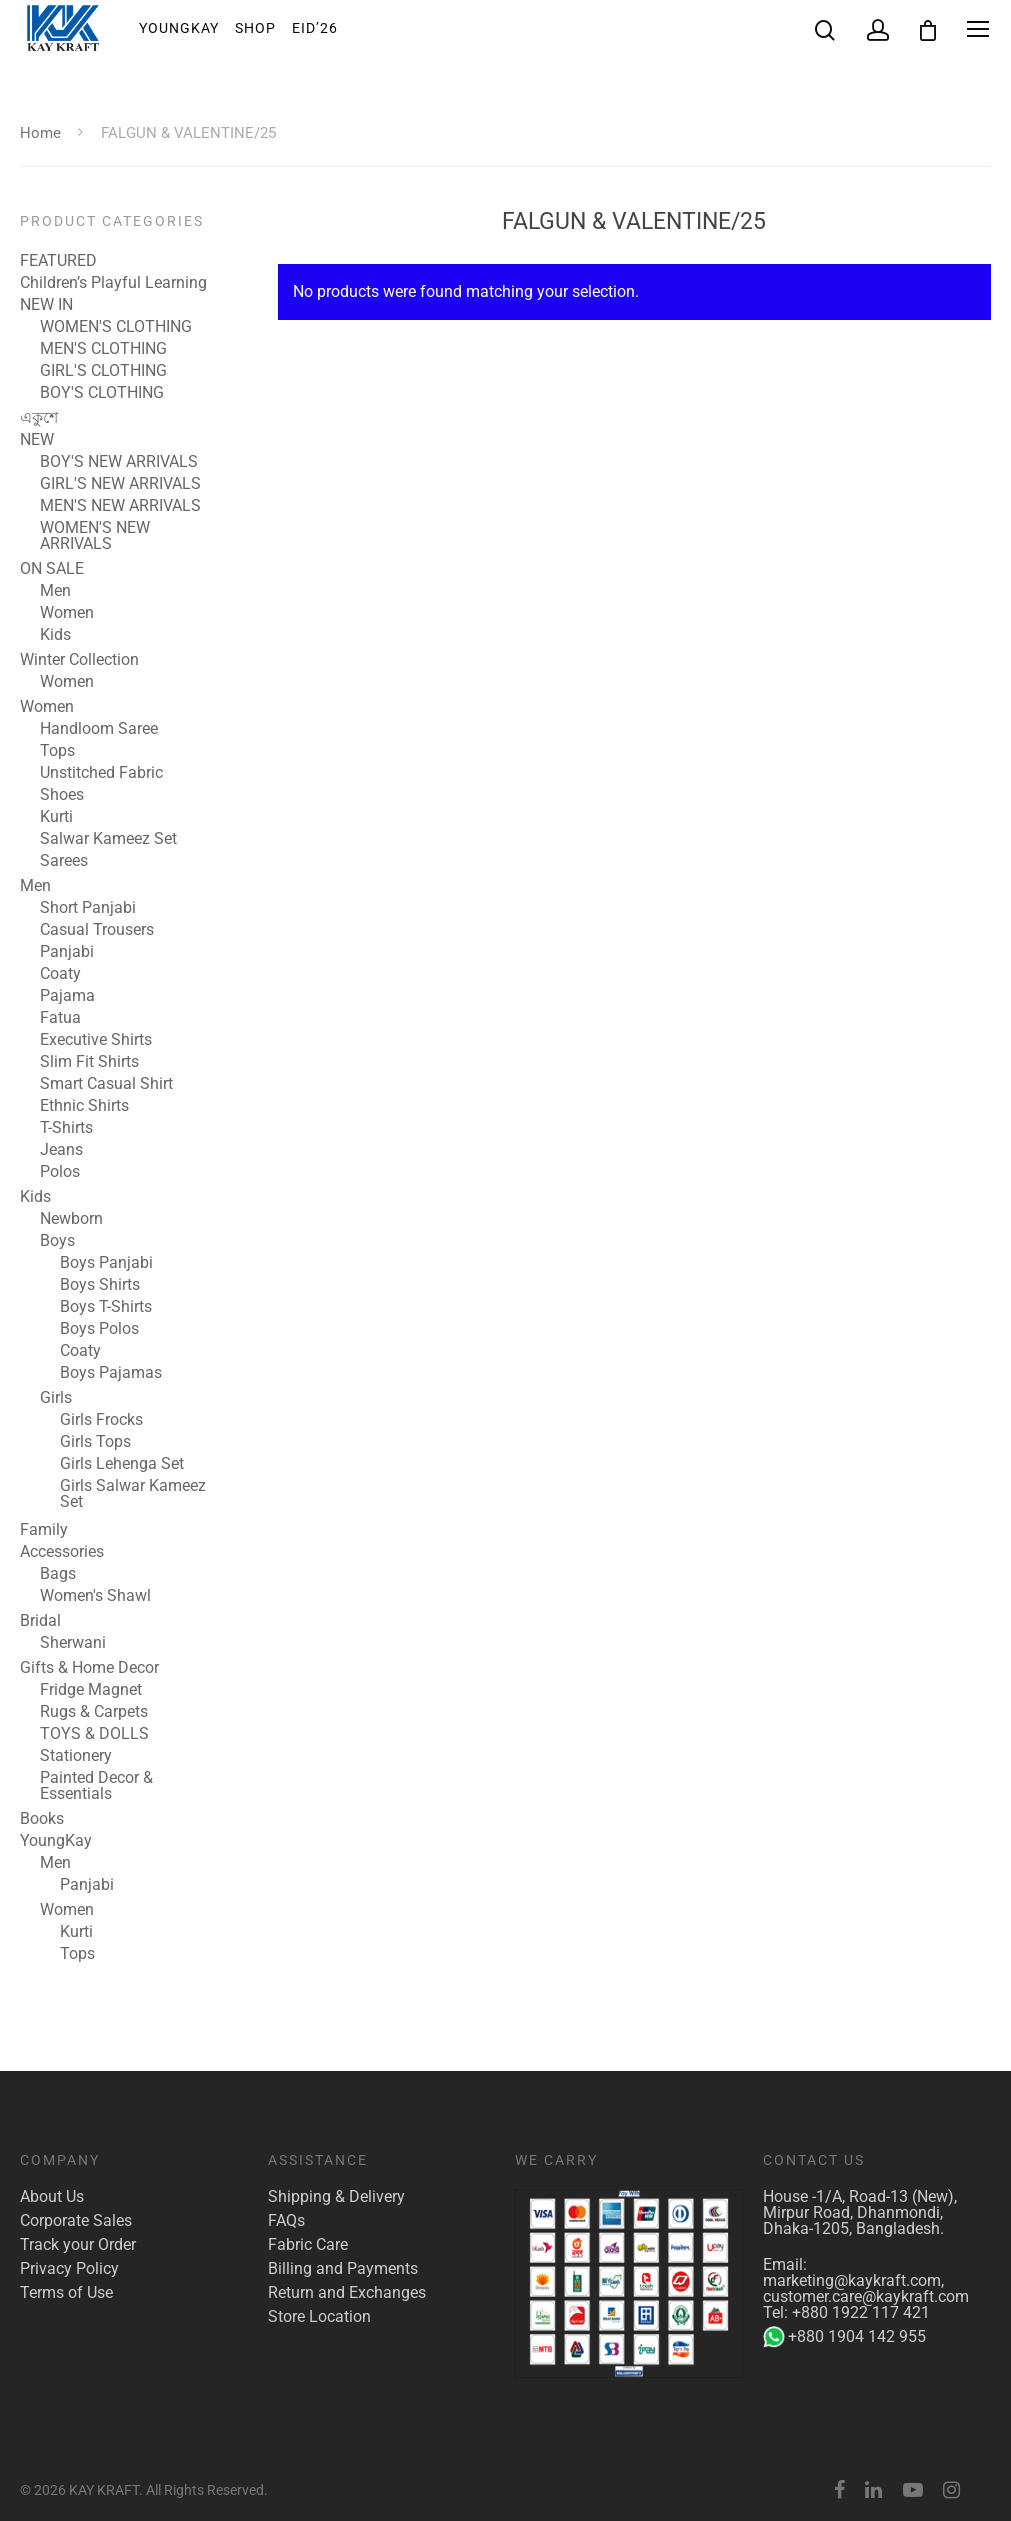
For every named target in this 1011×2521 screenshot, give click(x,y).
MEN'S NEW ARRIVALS (120, 506)
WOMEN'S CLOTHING (116, 327)
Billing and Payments (343, 2269)
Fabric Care (308, 2245)
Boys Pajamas (111, 1373)
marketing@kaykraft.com (852, 2280)
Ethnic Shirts (84, 1106)
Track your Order (78, 2245)
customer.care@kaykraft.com (866, 2296)
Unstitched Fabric (101, 773)
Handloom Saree (99, 729)
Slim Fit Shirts (89, 1062)
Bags (58, 1574)
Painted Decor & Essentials (96, 1786)
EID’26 (315, 29)
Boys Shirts (100, 1285)
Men (55, 591)
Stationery (76, 1756)
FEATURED (58, 261)
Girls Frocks (101, 1420)
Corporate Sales (76, 2221)
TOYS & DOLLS (94, 1734)
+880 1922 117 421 (861, 2312)
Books (42, 1819)
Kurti (56, 817)
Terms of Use (66, 2293)
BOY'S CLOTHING (102, 393)
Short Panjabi (88, 908)
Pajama (67, 996)
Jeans (61, 1150)
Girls (56, 1398)
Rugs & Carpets (94, 1712)
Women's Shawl (95, 1596)
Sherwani (73, 1643)
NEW (37, 440)
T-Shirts (66, 1128)
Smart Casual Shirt (106, 1084)
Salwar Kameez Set (108, 839)
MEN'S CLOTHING (103, 349)
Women (67, 613)
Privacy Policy (69, 2269)
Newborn (71, 1219)
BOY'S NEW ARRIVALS (119, 462)
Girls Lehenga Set (122, 1464)
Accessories (62, 1552)
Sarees (64, 861)
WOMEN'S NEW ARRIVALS (95, 536)
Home (40, 133)
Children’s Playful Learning (113, 283)
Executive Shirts (96, 1040)
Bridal (40, 1621)
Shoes (62, 795)
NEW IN (46, 305)
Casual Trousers (97, 930)
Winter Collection (79, 660)
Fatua (60, 1018)
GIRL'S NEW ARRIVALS (120, 484)
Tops (57, 751)
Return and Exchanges (347, 2293)
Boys (57, 1241)
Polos (60, 1172)
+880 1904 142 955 (844, 2337)
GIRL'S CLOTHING (103, 371)
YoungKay (179, 29)
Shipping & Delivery (336, 2197)
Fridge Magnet (91, 1690)
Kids (55, 635)
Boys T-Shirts (106, 1307)
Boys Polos (99, 1329)
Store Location (319, 2317)
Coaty (60, 974)
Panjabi (67, 952)
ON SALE (52, 569)
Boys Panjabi (106, 1263)
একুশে (39, 418)
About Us (52, 2197)
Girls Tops (95, 1442)
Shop (255, 29)
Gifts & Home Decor (89, 1668)
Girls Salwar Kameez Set (133, 1494)
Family (44, 1530)
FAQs (286, 2221)
